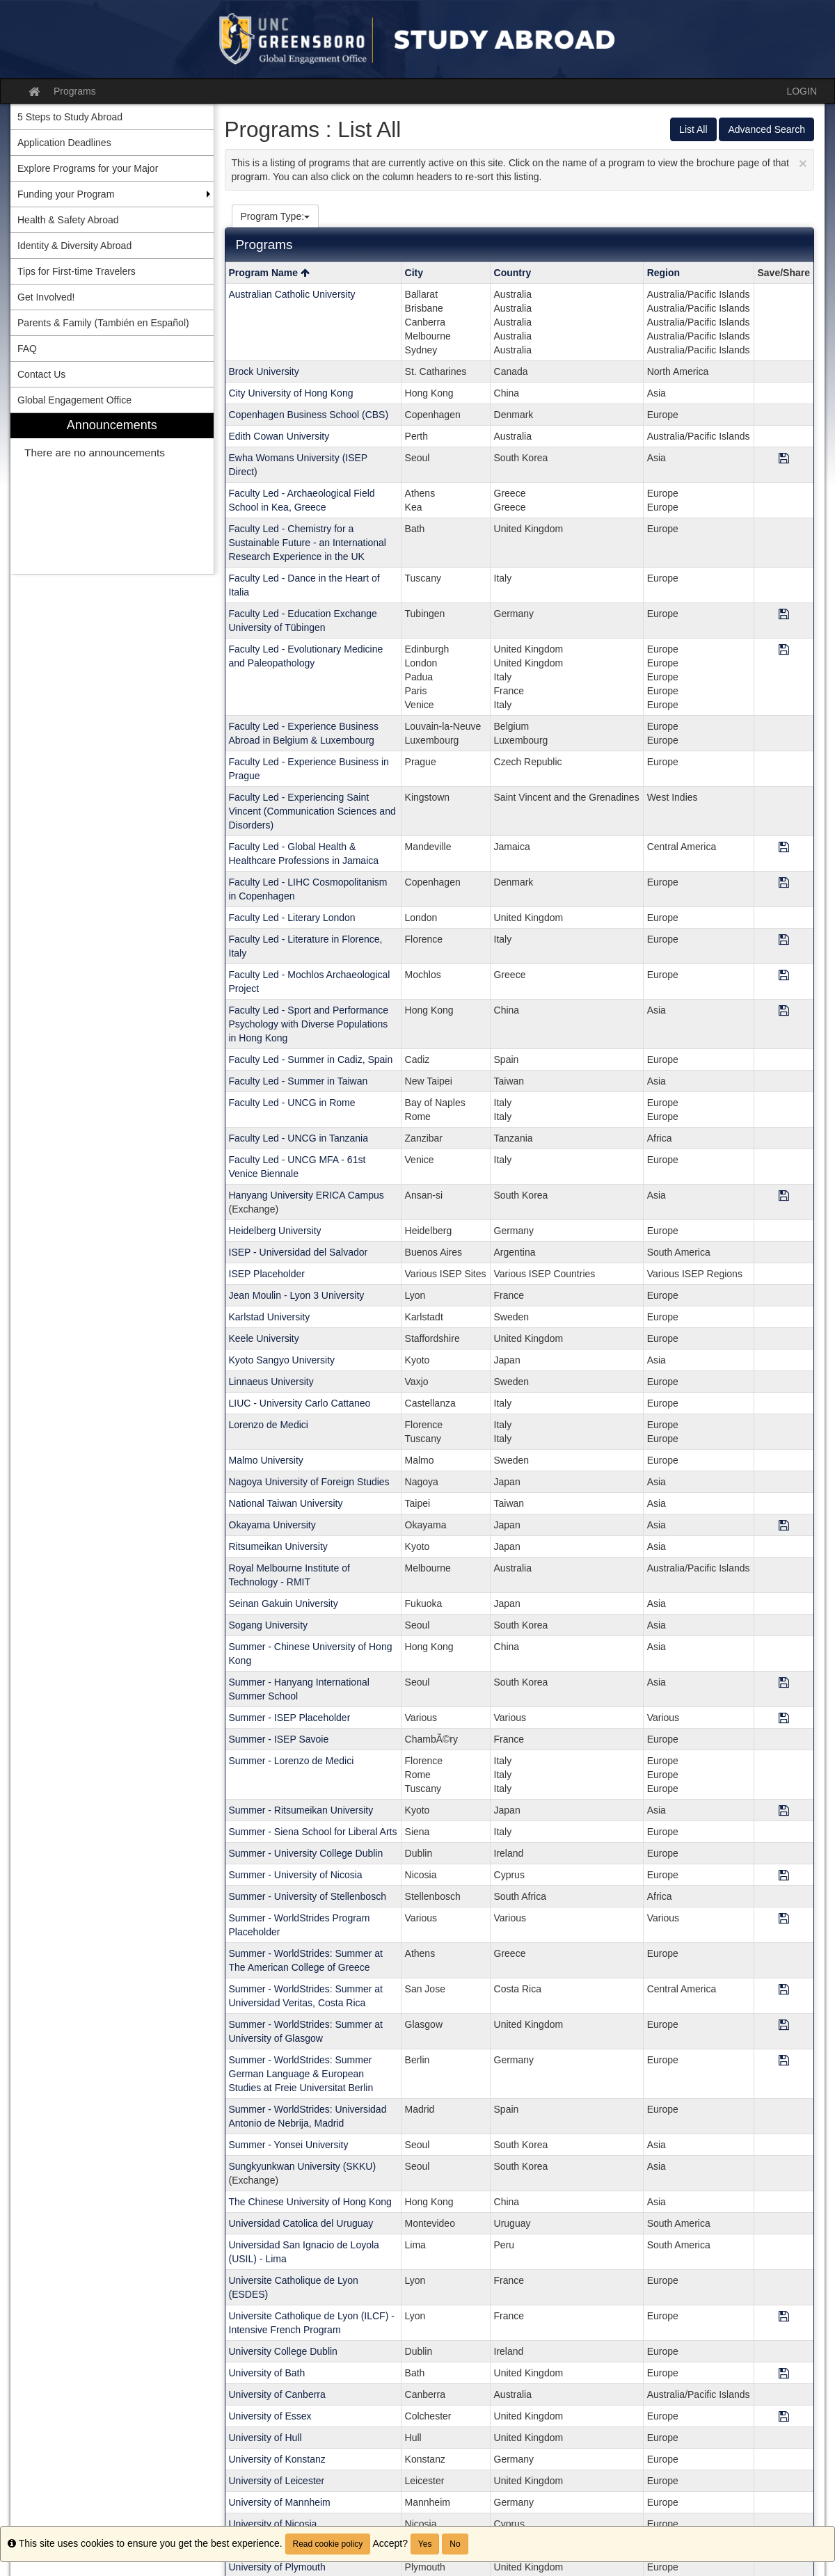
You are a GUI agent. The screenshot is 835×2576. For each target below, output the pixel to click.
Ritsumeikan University (278, 1546)
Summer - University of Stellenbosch (307, 1896)
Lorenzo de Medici (268, 1424)
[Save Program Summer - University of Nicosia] (784, 1875)
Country (513, 272)
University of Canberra (277, 2394)
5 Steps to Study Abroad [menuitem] (69, 116)
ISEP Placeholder (267, 1273)
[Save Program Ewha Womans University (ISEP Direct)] (784, 458)
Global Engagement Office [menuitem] (74, 400)
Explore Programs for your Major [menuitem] (87, 168)
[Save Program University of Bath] (784, 2373)
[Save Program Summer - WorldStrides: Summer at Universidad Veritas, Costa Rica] (784, 1989)
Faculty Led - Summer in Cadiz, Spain (311, 1059)
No (455, 2544)
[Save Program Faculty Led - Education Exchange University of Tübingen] (784, 614)
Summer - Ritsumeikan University (301, 1810)
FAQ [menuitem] (27, 348)
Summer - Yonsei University (289, 2144)
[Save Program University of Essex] (784, 2417)
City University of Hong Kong (291, 393)
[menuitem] (112, 493)
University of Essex (270, 2416)
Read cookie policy (328, 2544)
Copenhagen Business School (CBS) (309, 414)
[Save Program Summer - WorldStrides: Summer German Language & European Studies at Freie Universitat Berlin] (784, 2060)
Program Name (269, 272)
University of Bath (267, 2372)
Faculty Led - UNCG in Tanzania (299, 1138)
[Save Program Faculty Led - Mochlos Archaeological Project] (784, 975)
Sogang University (268, 1625)
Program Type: (275, 216)
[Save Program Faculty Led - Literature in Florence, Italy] (784, 940)
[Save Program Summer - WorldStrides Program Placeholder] (784, 1918)
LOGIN (801, 91)
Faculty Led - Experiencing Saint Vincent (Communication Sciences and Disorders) (312, 811)
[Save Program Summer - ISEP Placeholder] (784, 1718)
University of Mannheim (280, 2502)
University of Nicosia (273, 2523)
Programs (75, 91)
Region (663, 272)
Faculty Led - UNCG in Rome (292, 1102)
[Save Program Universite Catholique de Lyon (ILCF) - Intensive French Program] (784, 2316)
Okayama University (272, 1524)
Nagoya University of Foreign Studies (309, 1481)
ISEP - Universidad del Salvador (298, 1252)
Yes (425, 2544)
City (414, 272)
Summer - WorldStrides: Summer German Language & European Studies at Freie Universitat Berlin (301, 2073)
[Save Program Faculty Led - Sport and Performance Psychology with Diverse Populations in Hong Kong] (784, 1011)
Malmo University (266, 1460)
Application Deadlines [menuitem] (64, 142)
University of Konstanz (277, 2459)
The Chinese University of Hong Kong (310, 2201)
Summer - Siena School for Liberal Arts (313, 1831)
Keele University (264, 1338)
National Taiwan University (286, 1503)
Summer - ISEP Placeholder (290, 1717)
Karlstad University (269, 1316)
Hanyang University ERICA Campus (306, 1195)
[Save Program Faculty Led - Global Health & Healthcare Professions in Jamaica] (784, 847)
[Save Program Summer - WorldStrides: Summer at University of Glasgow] (784, 2025)
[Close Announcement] (803, 163)
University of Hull (265, 2437)
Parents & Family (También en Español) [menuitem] (103, 322)
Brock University (264, 371)
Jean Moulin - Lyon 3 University (297, 1295)
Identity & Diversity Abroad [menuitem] (74, 245)
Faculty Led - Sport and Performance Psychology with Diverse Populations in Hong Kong (309, 1024)
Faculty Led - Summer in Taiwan (298, 1081)
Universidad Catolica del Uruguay (301, 2223)
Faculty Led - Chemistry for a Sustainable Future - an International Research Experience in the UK (307, 542)
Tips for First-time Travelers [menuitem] (76, 271)
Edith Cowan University (279, 436)
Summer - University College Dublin (306, 1853)
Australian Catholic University (292, 294)
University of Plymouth (277, 2567)
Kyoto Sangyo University (282, 1360)
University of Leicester (277, 2480)
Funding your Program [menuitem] (65, 194)
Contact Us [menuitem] (41, 374)
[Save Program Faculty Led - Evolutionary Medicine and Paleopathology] (784, 650)
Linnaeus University (271, 1381)
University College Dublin (283, 2351)
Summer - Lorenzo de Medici (291, 1760)
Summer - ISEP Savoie (279, 1739)
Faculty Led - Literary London (292, 917)
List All (693, 129)
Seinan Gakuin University (283, 1603)
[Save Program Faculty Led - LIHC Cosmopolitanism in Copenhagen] (784, 883)
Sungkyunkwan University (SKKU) (302, 2166)
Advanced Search (766, 129)
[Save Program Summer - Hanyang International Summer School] (784, 1683)
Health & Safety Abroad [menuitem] (68, 219)
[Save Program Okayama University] (784, 1525)
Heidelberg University (275, 1230)
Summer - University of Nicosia (296, 1874)
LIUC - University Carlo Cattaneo (300, 1403)
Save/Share (784, 272)
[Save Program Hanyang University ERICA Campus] (784, 1196)
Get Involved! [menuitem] (46, 297)
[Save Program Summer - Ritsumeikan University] (784, 1811)
